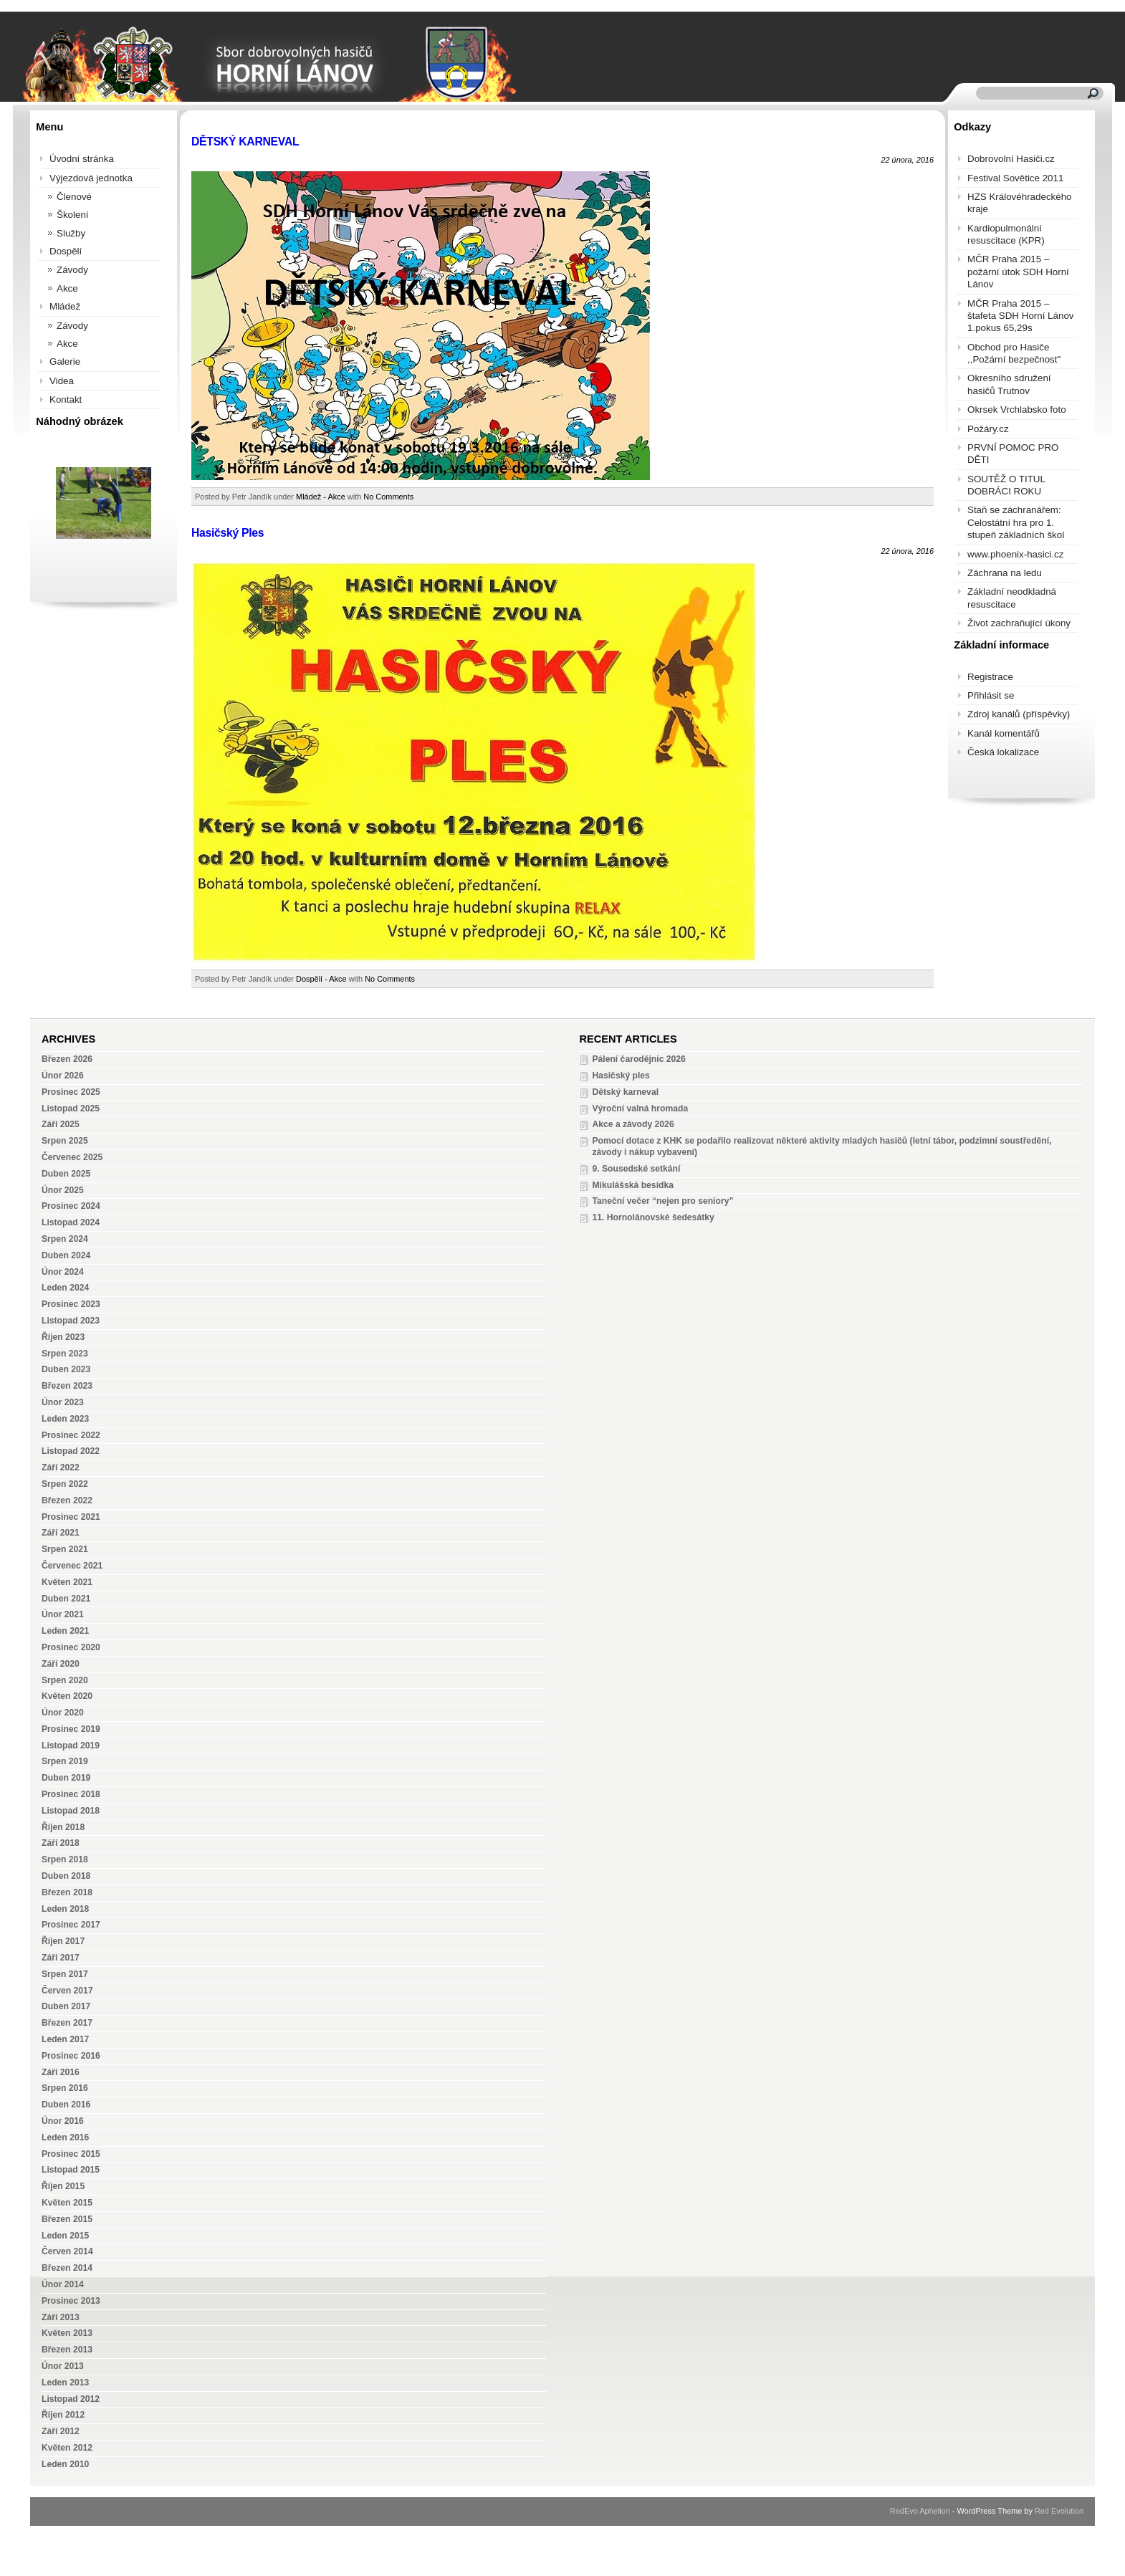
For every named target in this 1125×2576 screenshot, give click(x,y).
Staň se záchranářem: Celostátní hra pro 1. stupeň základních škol (1015, 522)
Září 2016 (61, 2072)
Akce (67, 288)
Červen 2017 (67, 1991)
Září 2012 (61, 2431)
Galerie (64, 361)
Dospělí (65, 251)
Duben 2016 (66, 2104)
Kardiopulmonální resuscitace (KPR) (1006, 234)
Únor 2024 (63, 1272)
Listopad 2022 (71, 1451)
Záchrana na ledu (1004, 573)
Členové (74, 196)
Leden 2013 (65, 2383)
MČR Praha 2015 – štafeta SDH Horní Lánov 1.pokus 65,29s (1020, 316)
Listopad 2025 (71, 1108)
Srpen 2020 (65, 1680)
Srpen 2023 (65, 1354)
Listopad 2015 (71, 2170)
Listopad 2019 (71, 1746)
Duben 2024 (66, 1255)
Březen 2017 (67, 2023)
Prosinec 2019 (71, 1729)
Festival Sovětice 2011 (1015, 178)
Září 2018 (61, 1843)
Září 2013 (61, 2317)
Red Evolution (1059, 2510)
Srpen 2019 (65, 1761)
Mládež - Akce (320, 496)
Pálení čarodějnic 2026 (638, 1059)
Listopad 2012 (71, 2399)
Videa (61, 380)
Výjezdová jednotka (91, 178)
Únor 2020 (63, 1713)
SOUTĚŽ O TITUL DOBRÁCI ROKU (1006, 485)
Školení (73, 214)
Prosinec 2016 (71, 2056)
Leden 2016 (65, 2137)
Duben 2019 (66, 1778)
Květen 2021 (67, 1582)
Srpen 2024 (65, 1239)
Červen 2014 (67, 2251)
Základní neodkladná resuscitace (1011, 597)
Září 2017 (61, 1958)
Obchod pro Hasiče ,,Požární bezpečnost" (1014, 353)
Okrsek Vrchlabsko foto (1016, 409)
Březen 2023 (67, 1386)
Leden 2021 (65, 1631)
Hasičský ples (620, 1076)
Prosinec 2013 (71, 2301)
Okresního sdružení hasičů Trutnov (1009, 384)
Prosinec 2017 (71, 1925)
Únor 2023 (63, 1402)
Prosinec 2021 (71, 1517)
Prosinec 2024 (71, 1206)
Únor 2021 (63, 1614)
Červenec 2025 (72, 1157)
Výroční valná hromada (640, 1108)
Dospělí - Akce (321, 979)
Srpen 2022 (65, 1484)
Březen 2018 (67, 1892)
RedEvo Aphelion (920, 2510)
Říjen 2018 (63, 1827)
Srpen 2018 (65, 1859)
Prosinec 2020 (71, 1647)
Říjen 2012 (63, 2415)
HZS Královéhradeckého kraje (1019, 202)
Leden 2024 (65, 1288)
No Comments (388, 496)
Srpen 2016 (65, 2088)
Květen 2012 (67, 2448)
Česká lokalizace (1003, 752)
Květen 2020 (67, 1696)
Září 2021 (61, 1533)
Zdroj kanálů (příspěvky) (1018, 714)
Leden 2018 (65, 1909)
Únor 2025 (63, 1190)
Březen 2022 (67, 1500)
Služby (71, 233)
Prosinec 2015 (71, 2154)
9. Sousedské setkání (636, 1169)
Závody (72, 269)
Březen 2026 (67, 1059)
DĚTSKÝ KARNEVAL (245, 141)
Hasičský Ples (227, 533)
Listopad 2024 (71, 1222)
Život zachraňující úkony (1019, 623)
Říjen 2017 (63, 1941)
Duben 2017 (66, 2006)
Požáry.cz (988, 428)
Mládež (64, 306)
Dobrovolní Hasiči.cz (1011, 158)
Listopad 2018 (71, 1811)
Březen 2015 (67, 2219)
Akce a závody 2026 (633, 1124)
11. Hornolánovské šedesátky (653, 1217)
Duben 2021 (66, 1599)
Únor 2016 (63, 2121)
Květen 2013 (67, 2333)
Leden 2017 (65, 2039)
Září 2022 (61, 1467)
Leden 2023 (65, 1419)
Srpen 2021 (65, 1549)
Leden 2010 (65, 2464)
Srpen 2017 (65, 1974)
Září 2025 (61, 1124)
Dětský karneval (625, 1092)
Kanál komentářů (1003, 733)
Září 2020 (61, 1664)
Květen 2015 (67, 2203)
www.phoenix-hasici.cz (1015, 554)
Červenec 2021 (72, 1566)
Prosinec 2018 (71, 1794)
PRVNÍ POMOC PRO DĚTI (1012, 453)
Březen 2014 (67, 2268)
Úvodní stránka (81, 158)
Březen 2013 (67, 2350)
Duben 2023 (66, 1369)
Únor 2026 (63, 1076)
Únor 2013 (63, 2366)
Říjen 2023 (63, 1337)
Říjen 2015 (63, 2186)
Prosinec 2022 (71, 1435)
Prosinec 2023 (71, 1304)
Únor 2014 (63, 2284)
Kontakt (65, 399)
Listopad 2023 (71, 1321)
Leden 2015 (65, 2236)
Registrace (990, 676)
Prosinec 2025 (71, 1092)
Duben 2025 (66, 1174)
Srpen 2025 (65, 1141)
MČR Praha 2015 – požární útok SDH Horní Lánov (1018, 271)
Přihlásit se (990, 695)
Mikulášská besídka (633, 1185)
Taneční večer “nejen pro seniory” (662, 1201)
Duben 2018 (66, 1876)
